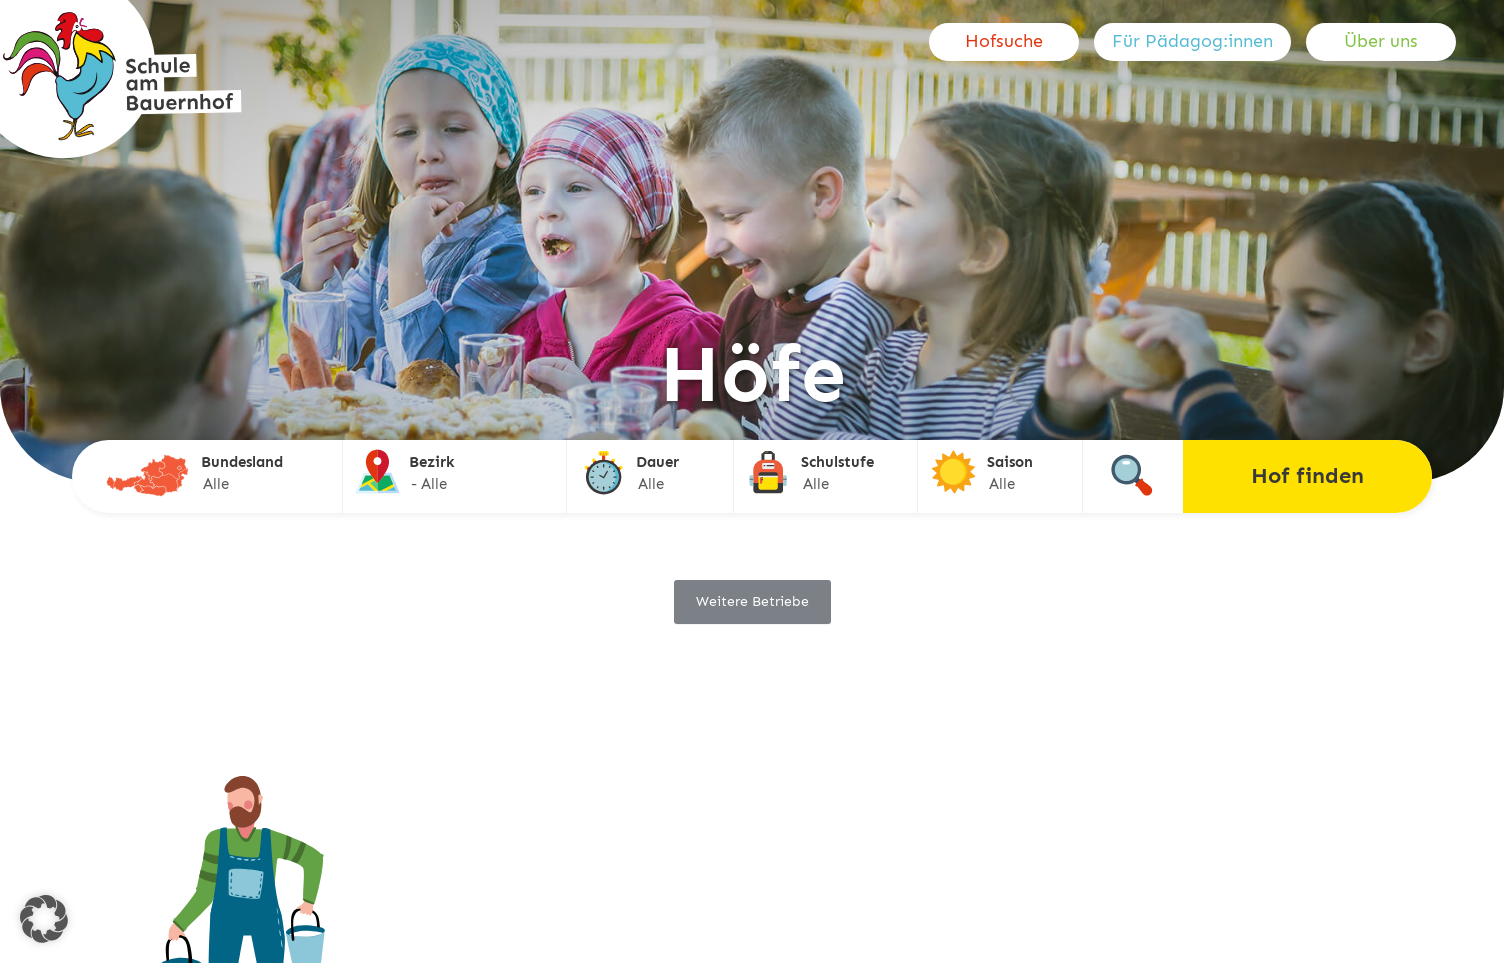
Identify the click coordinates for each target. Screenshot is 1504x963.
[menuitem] (1011, 42)
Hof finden (1307, 475)
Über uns (1381, 41)
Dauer (657, 462)
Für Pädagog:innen (1192, 41)
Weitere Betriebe (752, 601)
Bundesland (242, 462)
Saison (1010, 462)
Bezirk (432, 462)
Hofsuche (1004, 41)
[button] (44, 919)
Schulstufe (837, 462)
